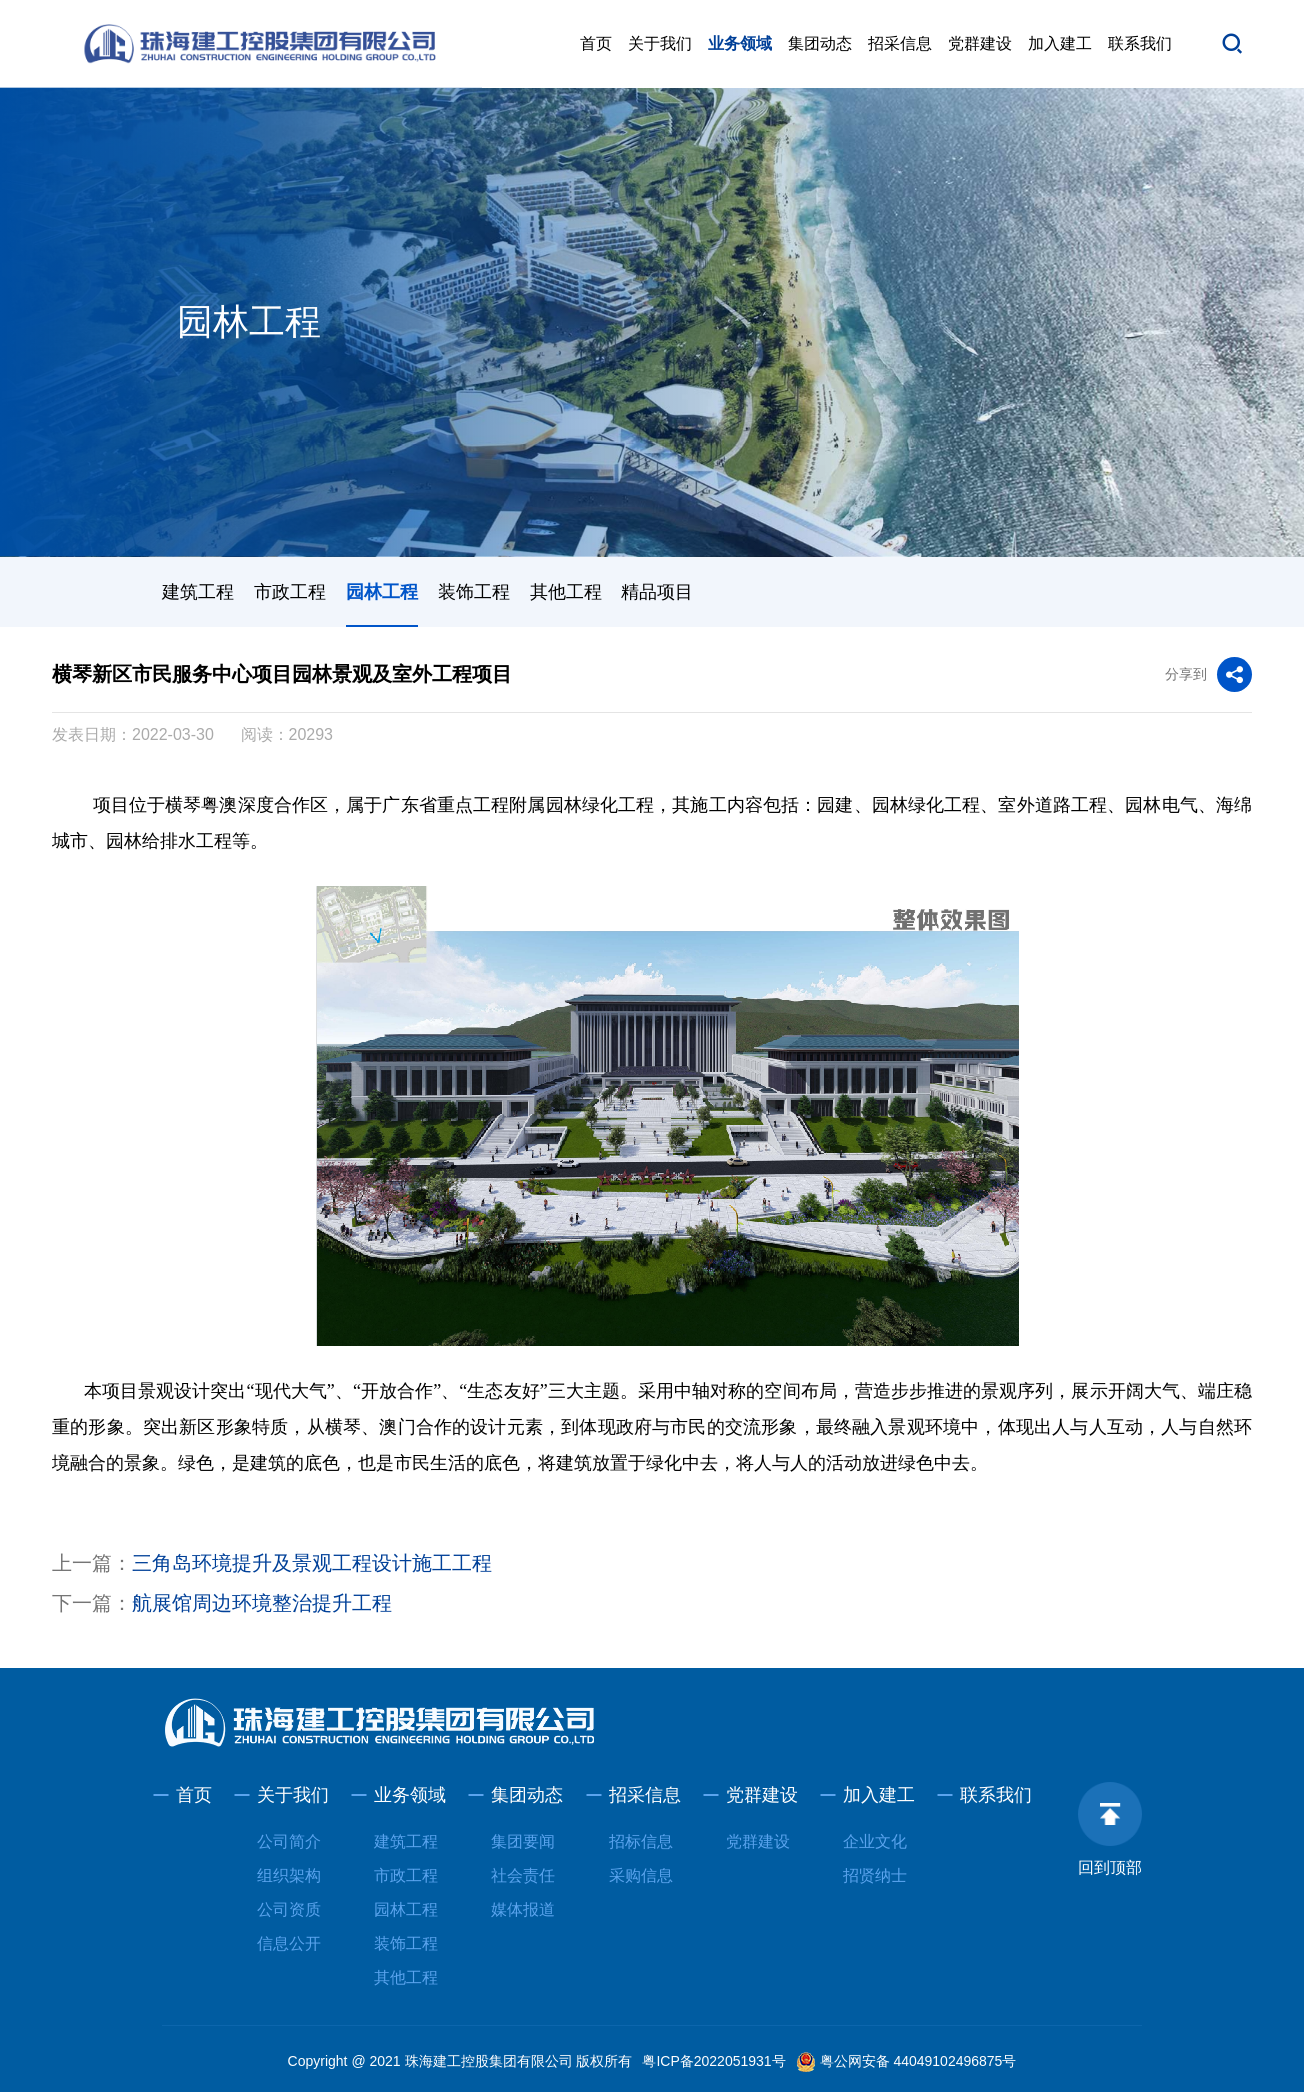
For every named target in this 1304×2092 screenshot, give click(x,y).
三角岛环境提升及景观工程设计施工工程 (312, 1563)
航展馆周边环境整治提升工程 (262, 1603)
